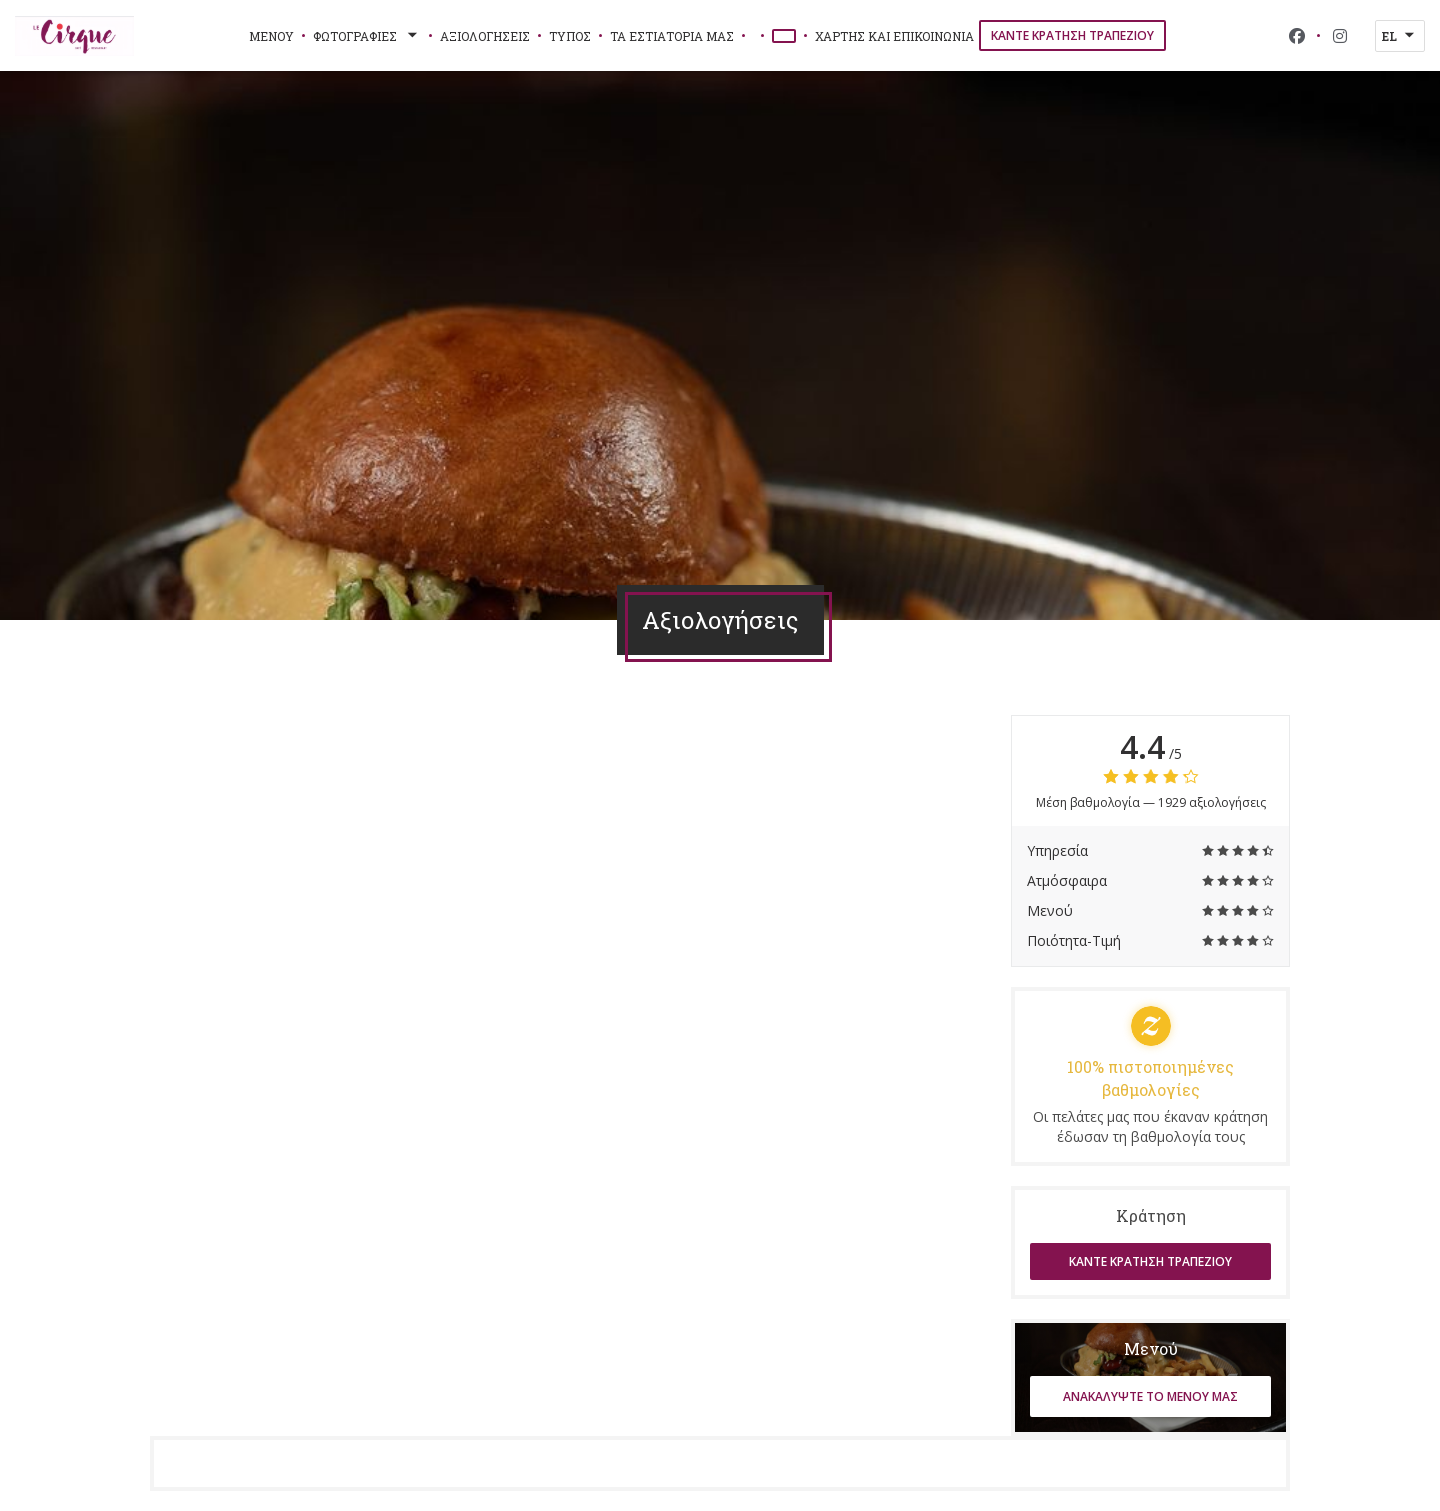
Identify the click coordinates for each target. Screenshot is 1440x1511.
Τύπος (570, 36)
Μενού (271, 36)
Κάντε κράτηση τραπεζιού (1072, 35)
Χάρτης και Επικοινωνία (894, 36)
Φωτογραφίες (367, 36)
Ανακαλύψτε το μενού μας (1150, 1396)
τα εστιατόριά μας (672, 36)
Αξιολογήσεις (485, 36)
